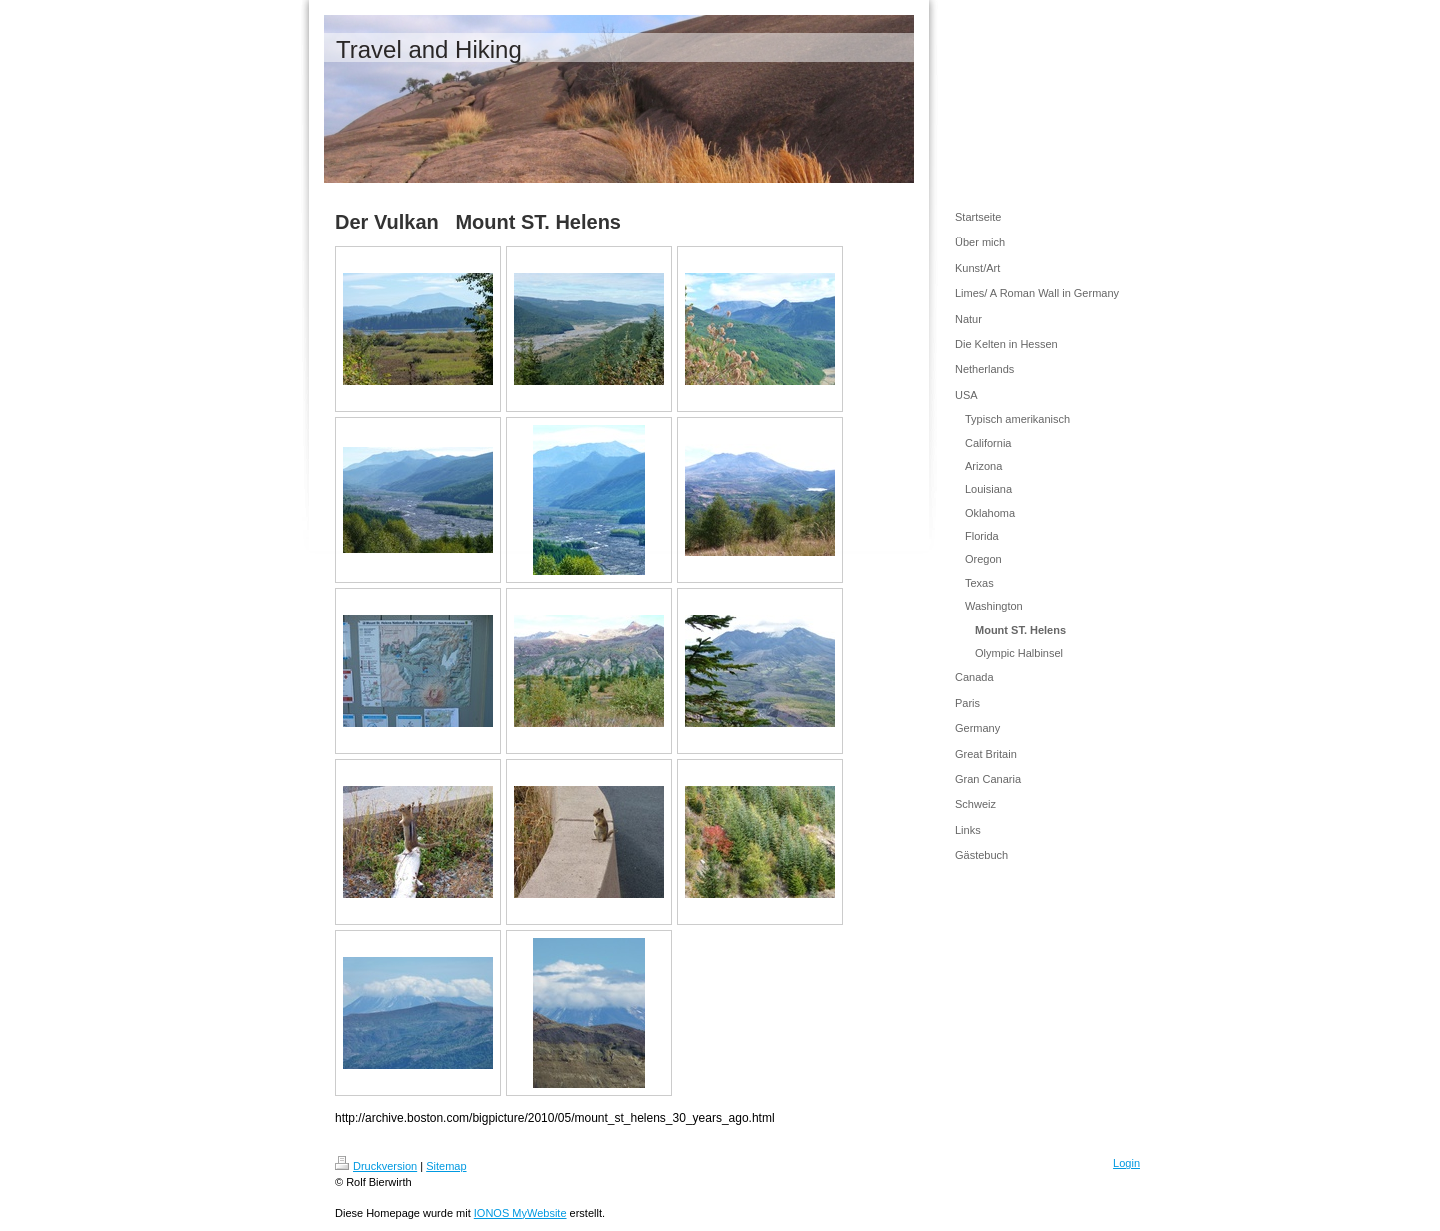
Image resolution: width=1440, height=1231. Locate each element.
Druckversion (376, 1166)
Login (1126, 1163)
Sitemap (446, 1166)
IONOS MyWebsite (520, 1213)
